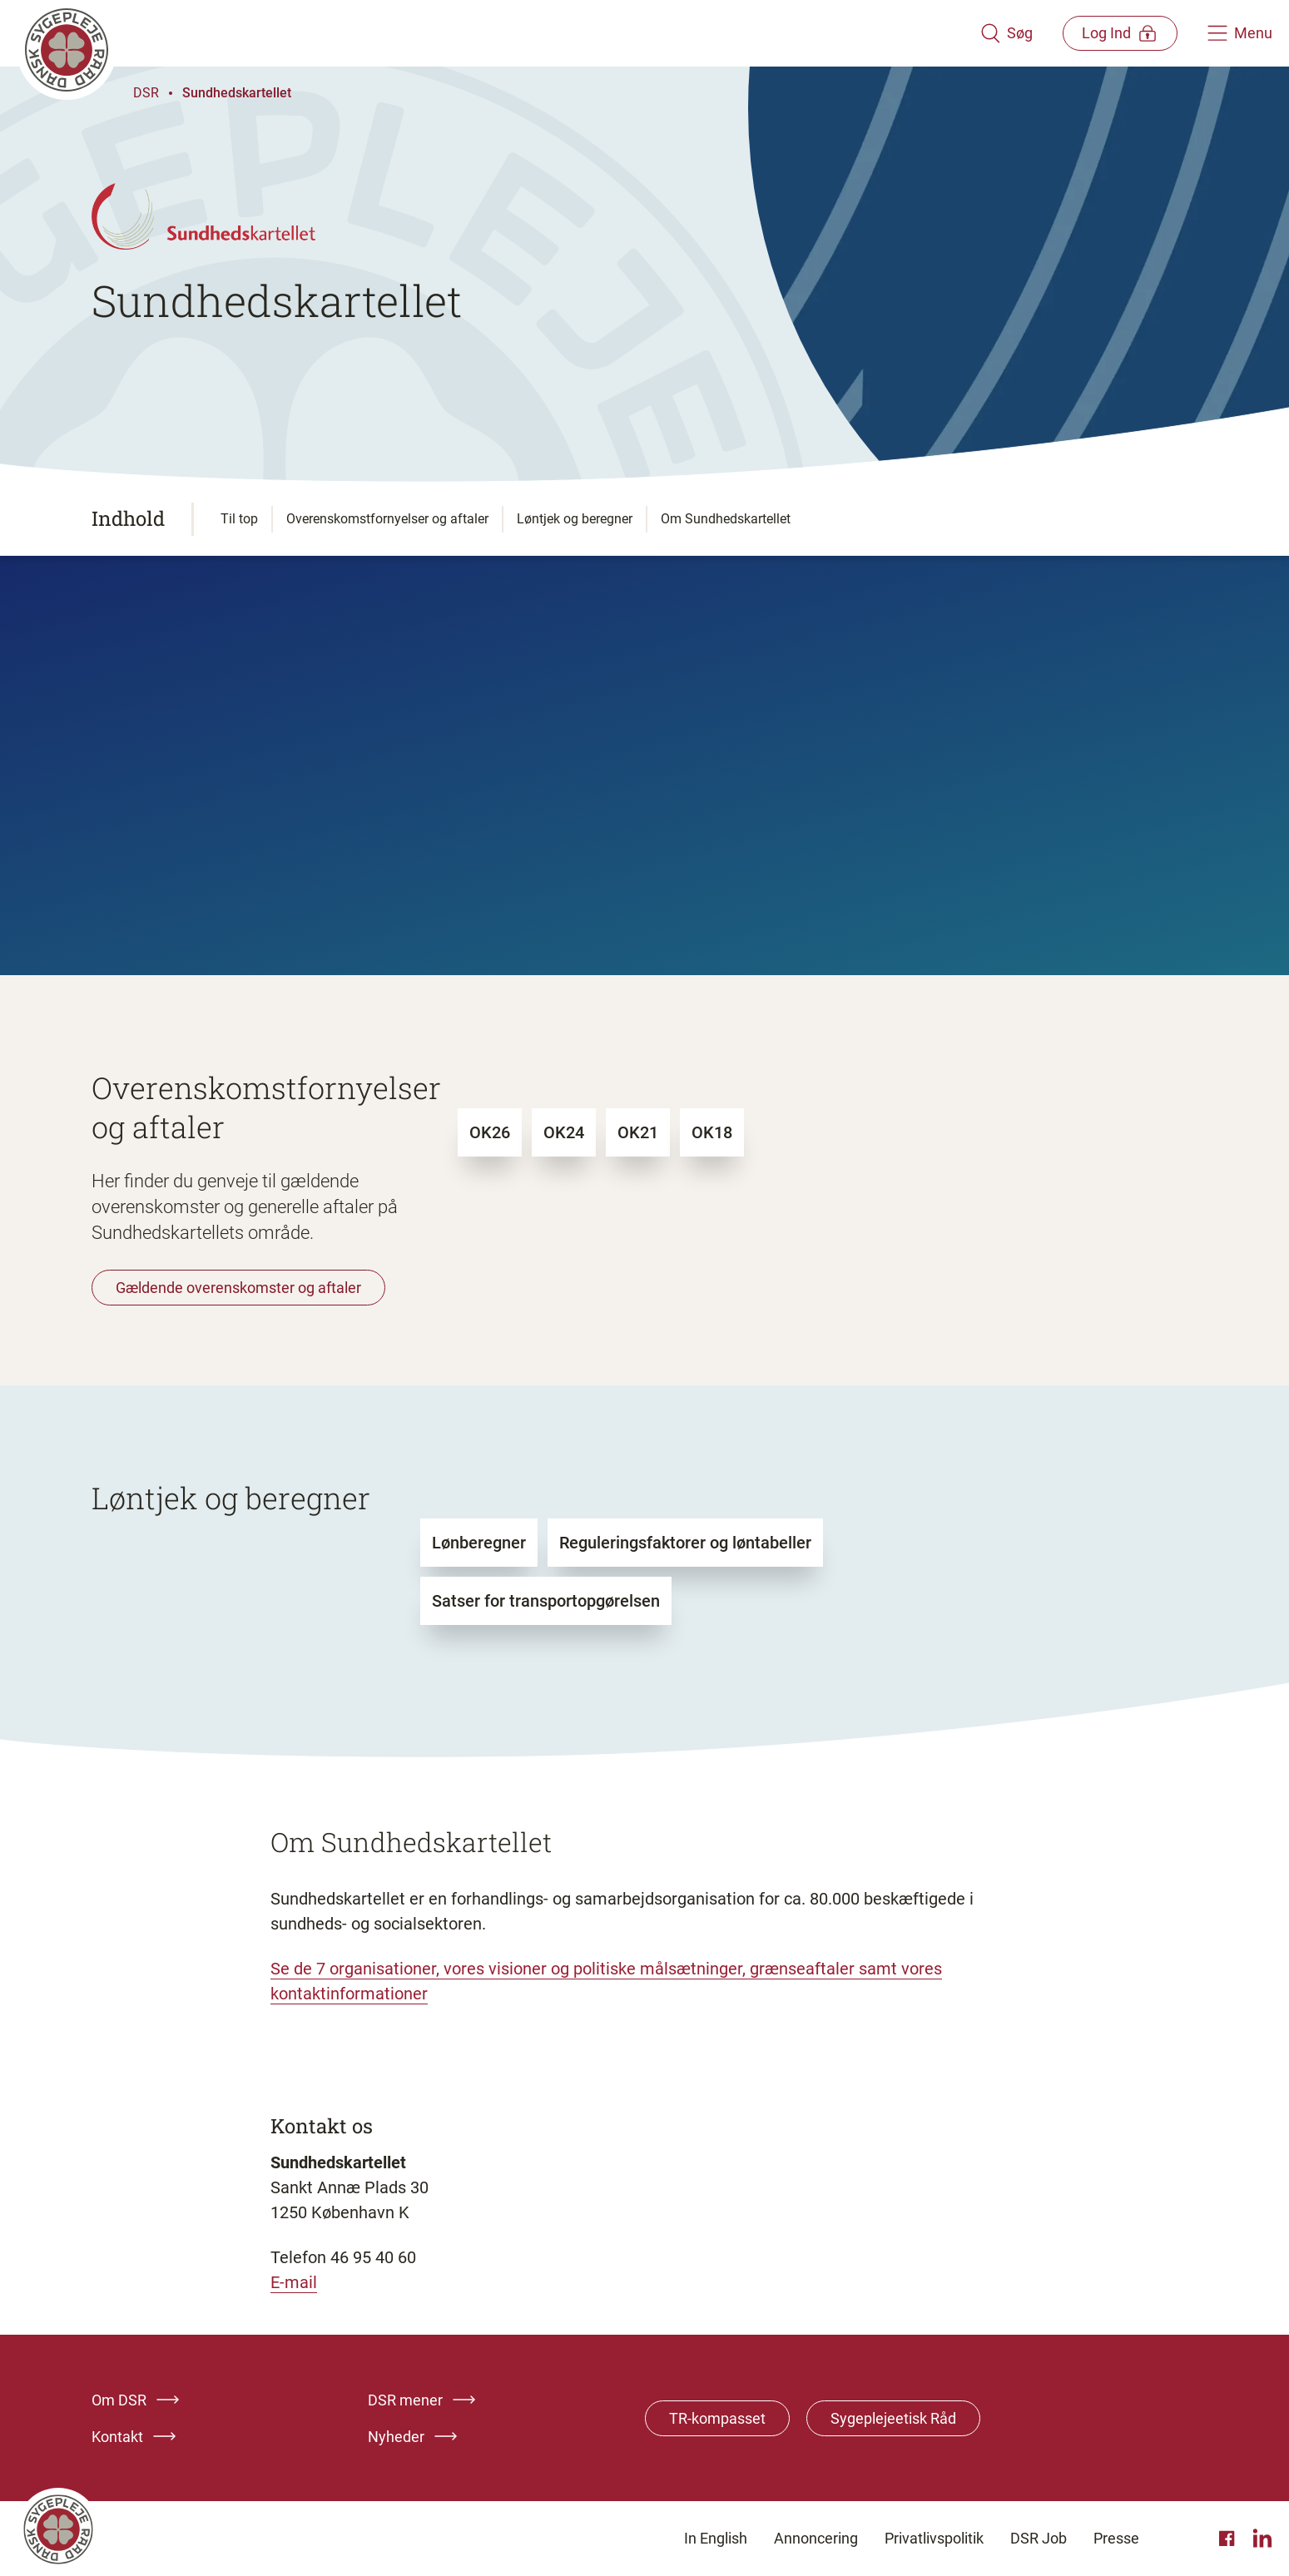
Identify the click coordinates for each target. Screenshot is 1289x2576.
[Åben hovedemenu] (1239, 33)
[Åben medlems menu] (1118, 33)
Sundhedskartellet (236, 93)
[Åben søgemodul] (1004, 33)
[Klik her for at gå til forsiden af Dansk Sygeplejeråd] (497, 33)
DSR (146, 93)
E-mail (293, 2282)
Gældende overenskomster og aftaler (238, 1287)
